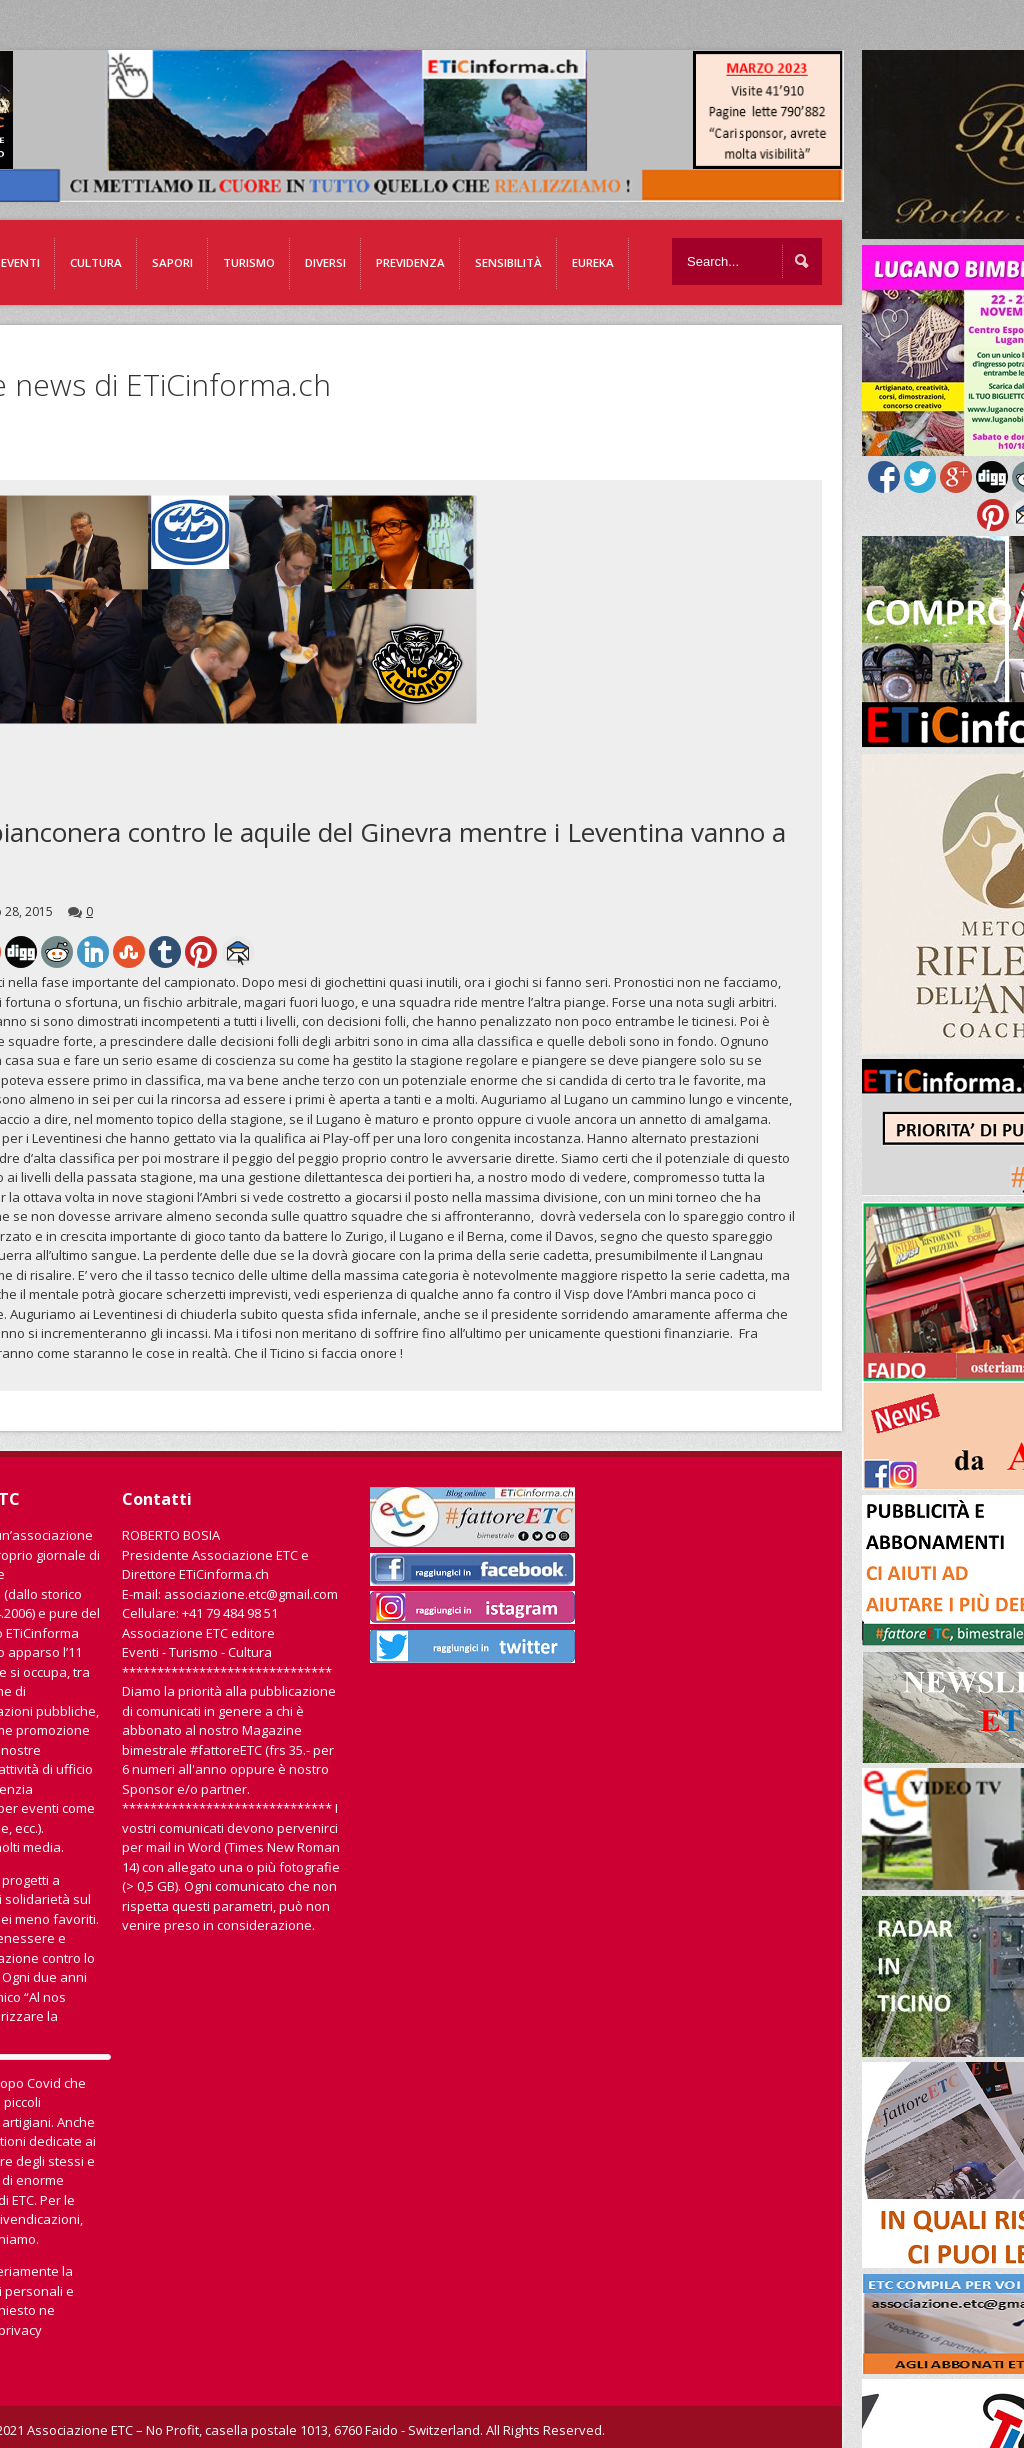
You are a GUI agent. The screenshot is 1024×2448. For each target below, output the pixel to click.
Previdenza (410, 262)
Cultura (96, 262)
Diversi (325, 262)
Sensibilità (508, 262)
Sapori (172, 262)
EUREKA (593, 262)
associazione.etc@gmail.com (251, 1594)
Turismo (249, 262)
